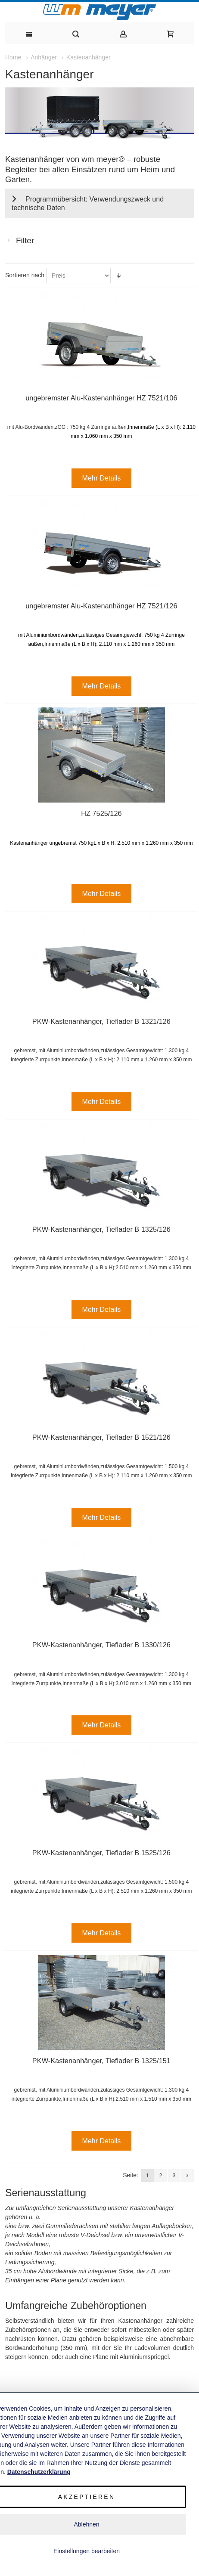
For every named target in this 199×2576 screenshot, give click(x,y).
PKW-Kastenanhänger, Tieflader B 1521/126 (101, 1437)
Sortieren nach (24, 275)
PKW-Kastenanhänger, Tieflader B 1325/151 (101, 2061)
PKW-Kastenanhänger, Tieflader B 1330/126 (101, 1645)
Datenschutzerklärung (39, 2471)
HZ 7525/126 (101, 813)
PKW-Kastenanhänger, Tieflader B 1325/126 (101, 1229)
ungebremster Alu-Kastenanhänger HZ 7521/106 (101, 398)
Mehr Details (101, 478)
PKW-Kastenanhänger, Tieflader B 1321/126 (101, 1021)
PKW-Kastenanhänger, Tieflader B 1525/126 (101, 1853)
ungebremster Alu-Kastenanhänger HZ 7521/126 (101, 606)
